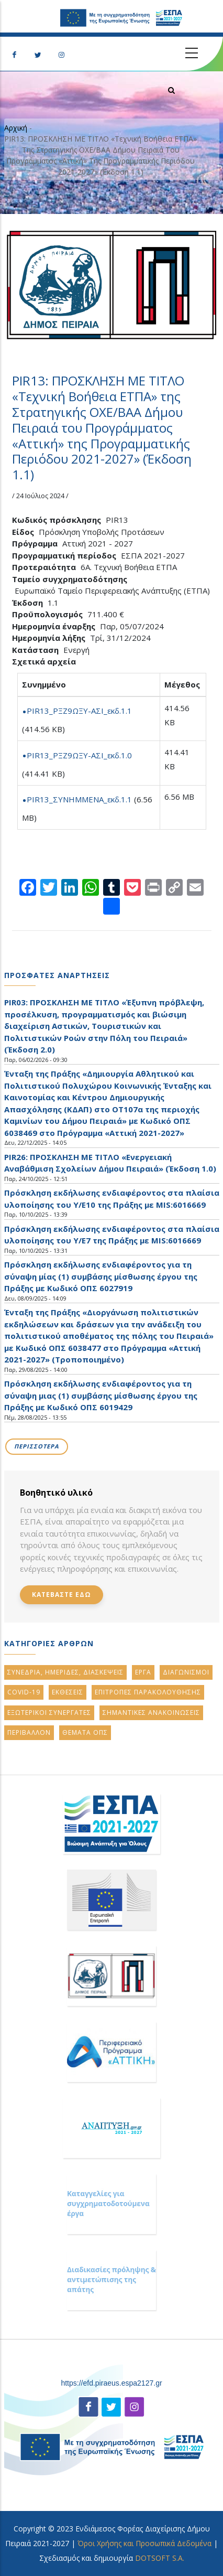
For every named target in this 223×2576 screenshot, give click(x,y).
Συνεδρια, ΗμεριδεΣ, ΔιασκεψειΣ (65, 1672)
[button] (111, 284)
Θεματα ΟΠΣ (85, 1732)
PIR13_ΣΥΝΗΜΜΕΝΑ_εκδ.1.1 (79, 799)
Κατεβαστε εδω (61, 1594)
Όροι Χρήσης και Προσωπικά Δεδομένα (144, 2543)
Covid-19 (23, 1692)
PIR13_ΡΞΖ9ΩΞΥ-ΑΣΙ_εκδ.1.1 (79, 710)
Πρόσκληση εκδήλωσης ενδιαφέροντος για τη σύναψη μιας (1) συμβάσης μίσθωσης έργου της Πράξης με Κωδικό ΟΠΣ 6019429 (100, 1395)
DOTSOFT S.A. (159, 2558)
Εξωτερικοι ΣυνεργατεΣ (49, 1712)
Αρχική (15, 128)
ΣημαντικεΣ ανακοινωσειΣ (151, 1712)
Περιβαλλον (29, 1732)
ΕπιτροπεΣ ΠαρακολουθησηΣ (148, 1692)
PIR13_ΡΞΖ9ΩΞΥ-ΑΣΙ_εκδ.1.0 (79, 755)
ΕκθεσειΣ (67, 1692)
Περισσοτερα (36, 1446)
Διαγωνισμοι (186, 1672)
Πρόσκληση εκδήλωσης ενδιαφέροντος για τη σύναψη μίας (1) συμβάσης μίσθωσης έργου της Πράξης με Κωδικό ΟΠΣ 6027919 (100, 1276)
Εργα (143, 1672)
